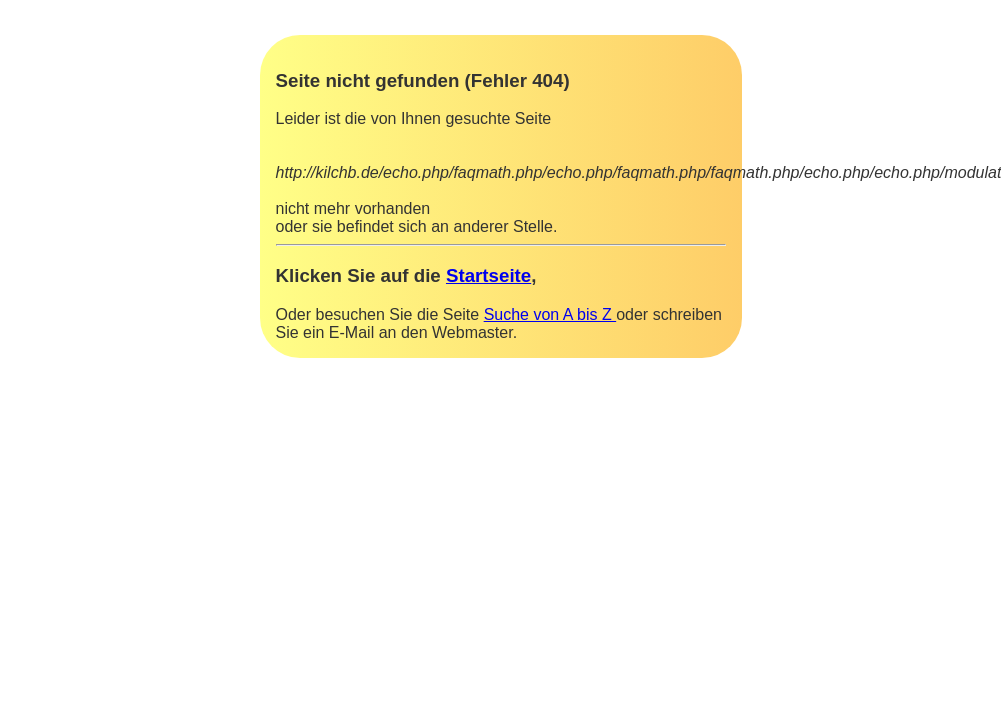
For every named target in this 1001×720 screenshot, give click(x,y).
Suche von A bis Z (550, 314)
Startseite (488, 275)
